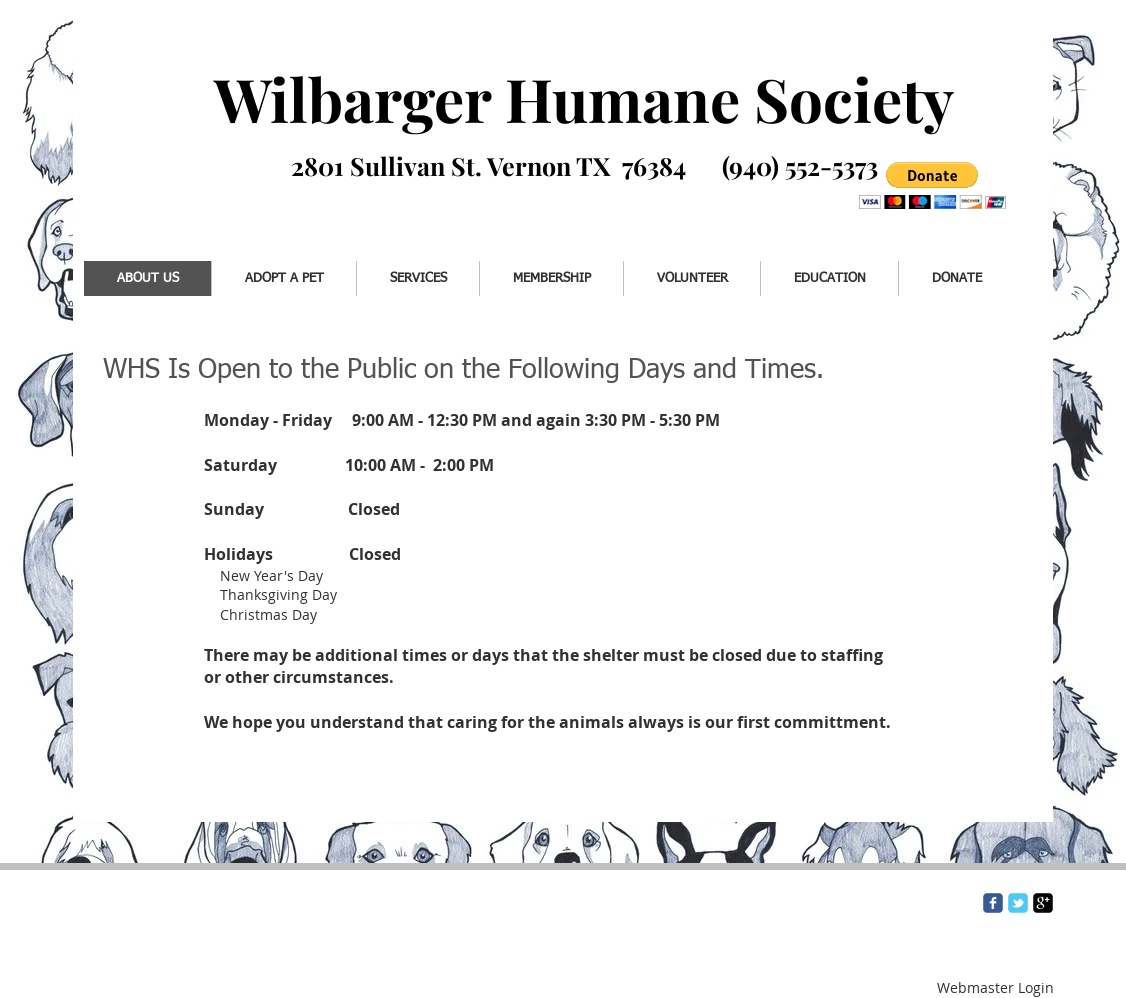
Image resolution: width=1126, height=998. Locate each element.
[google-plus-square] (1043, 903)
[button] (932, 185)
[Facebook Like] (167, 197)
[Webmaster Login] (995, 988)
